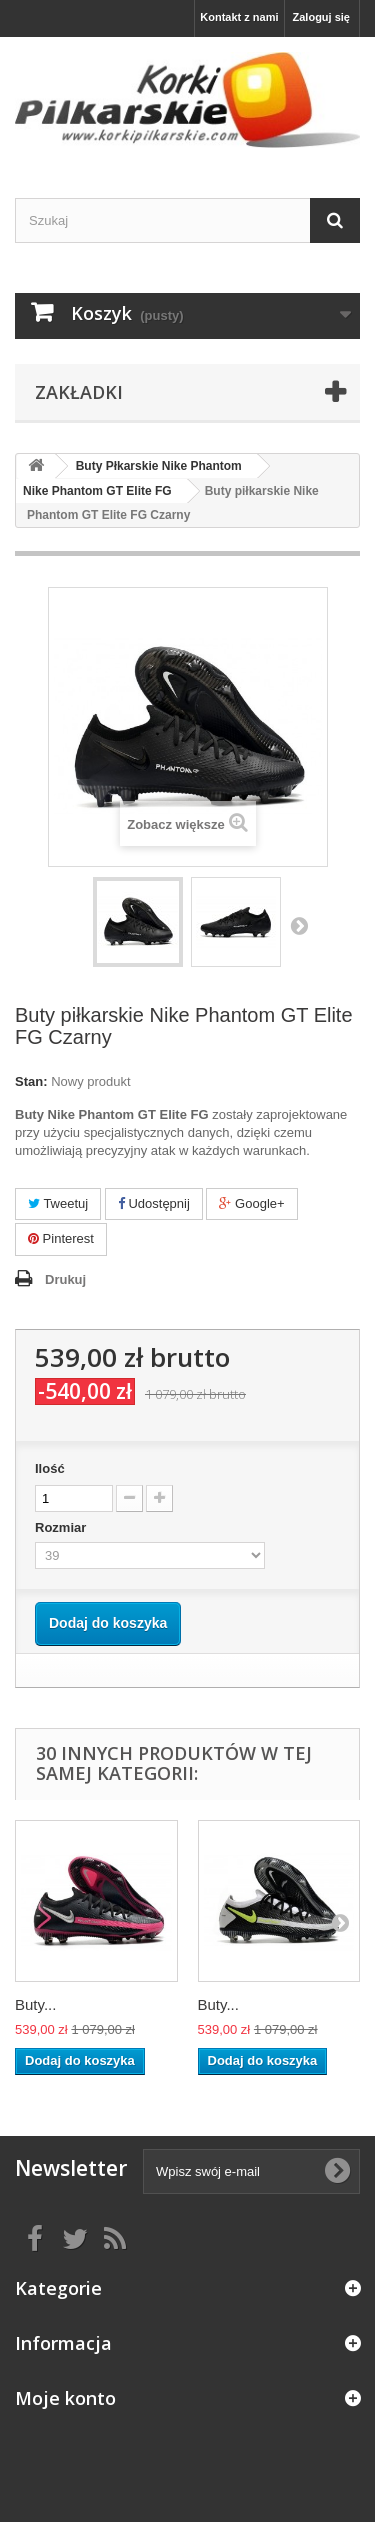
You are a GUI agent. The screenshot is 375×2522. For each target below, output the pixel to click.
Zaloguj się (321, 17)
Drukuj (65, 1279)
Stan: (31, 1081)
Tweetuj (58, 1203)
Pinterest (61, 1238)
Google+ (251, 1203)
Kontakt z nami (239, 17)
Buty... (35, 2004)
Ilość (50, 1468)
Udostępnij (154, 1203)
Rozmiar (62, 1527)
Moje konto (65, 2398)
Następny (299, 925)
